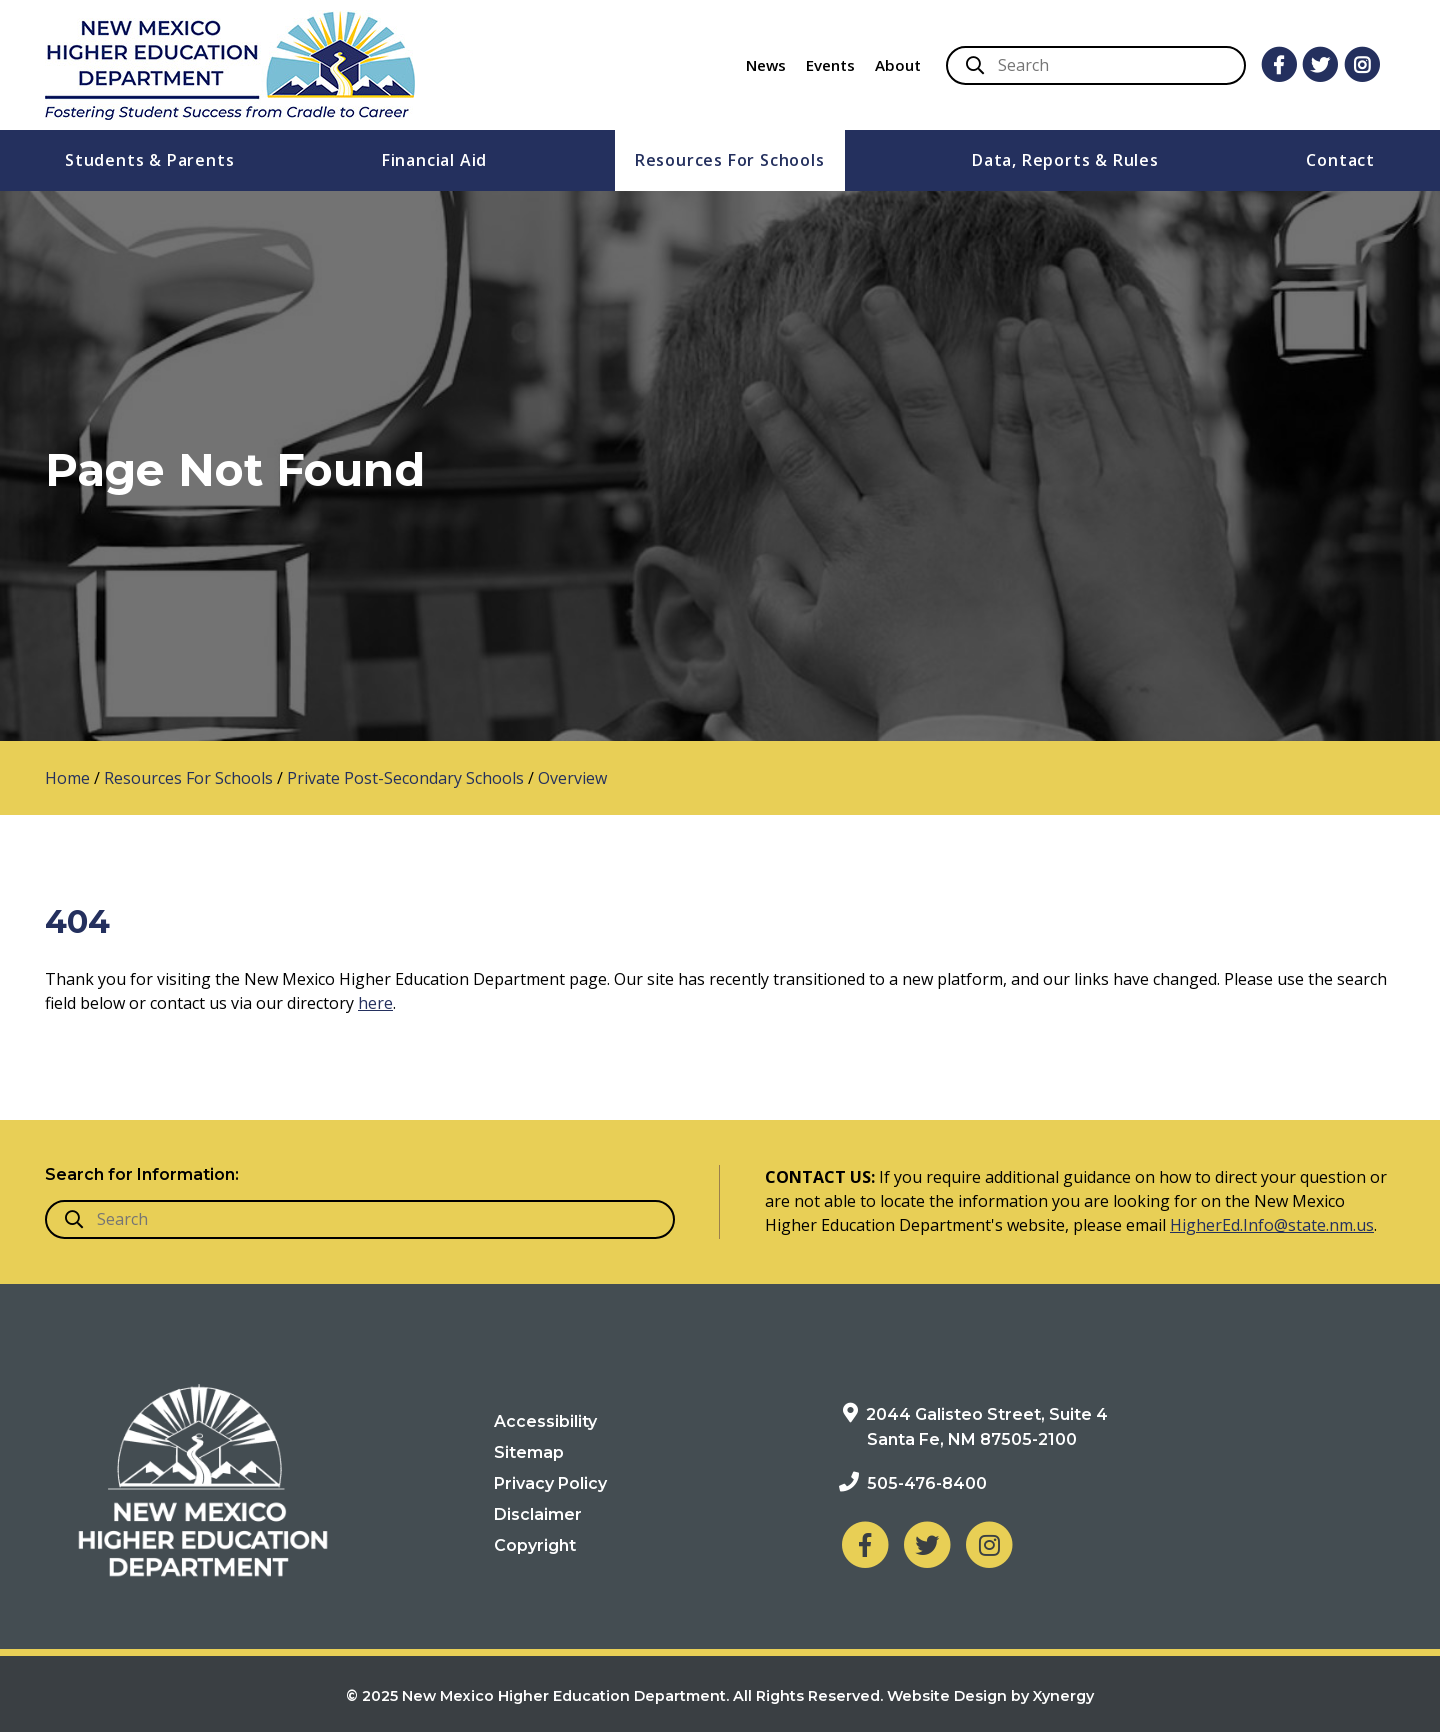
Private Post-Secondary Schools (405, 778)
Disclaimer (538, 1514)
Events (830, 65)
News (766, 65)
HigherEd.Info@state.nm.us (1272, 1225)
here (375, 1003)
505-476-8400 (927, 1483)
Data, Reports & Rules (1065, 160)
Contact (1340, 160)
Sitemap (529, 1452)
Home (67, 778)
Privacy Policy (550, 1483)
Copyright (535, 1545)
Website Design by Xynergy (990, 1696)
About (898, 65)
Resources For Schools (730, 160)
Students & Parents (149, 160)
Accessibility (545, 1421)
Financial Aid (434, 160)
